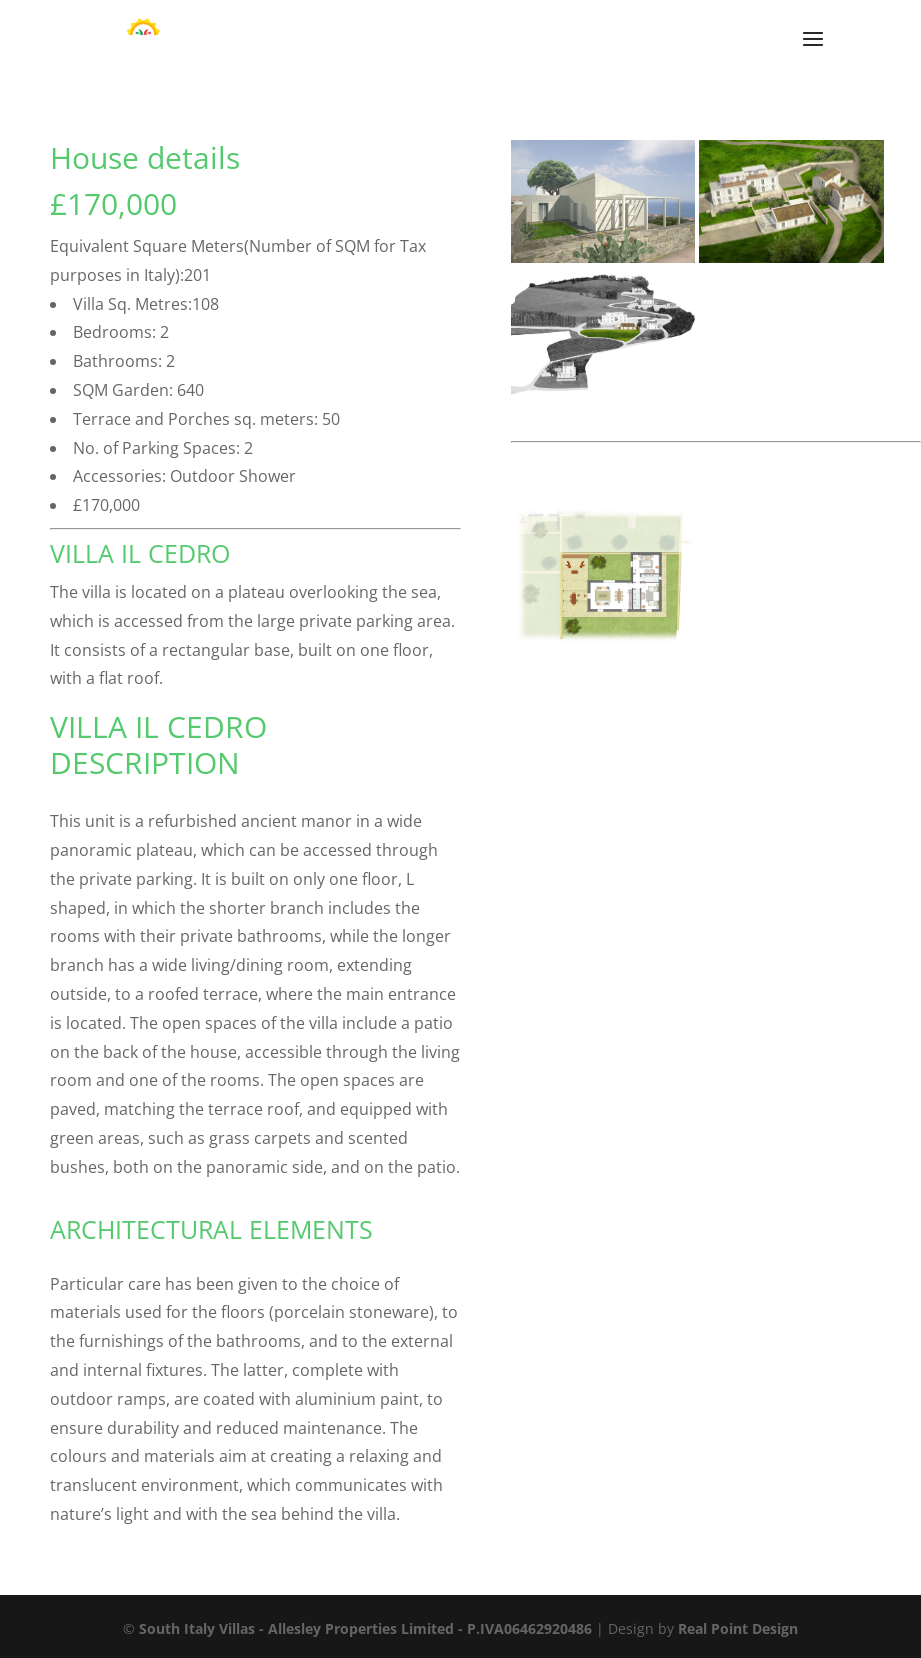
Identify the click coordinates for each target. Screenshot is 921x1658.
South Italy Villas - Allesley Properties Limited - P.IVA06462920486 (365, 1628)
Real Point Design (738, 1628)
